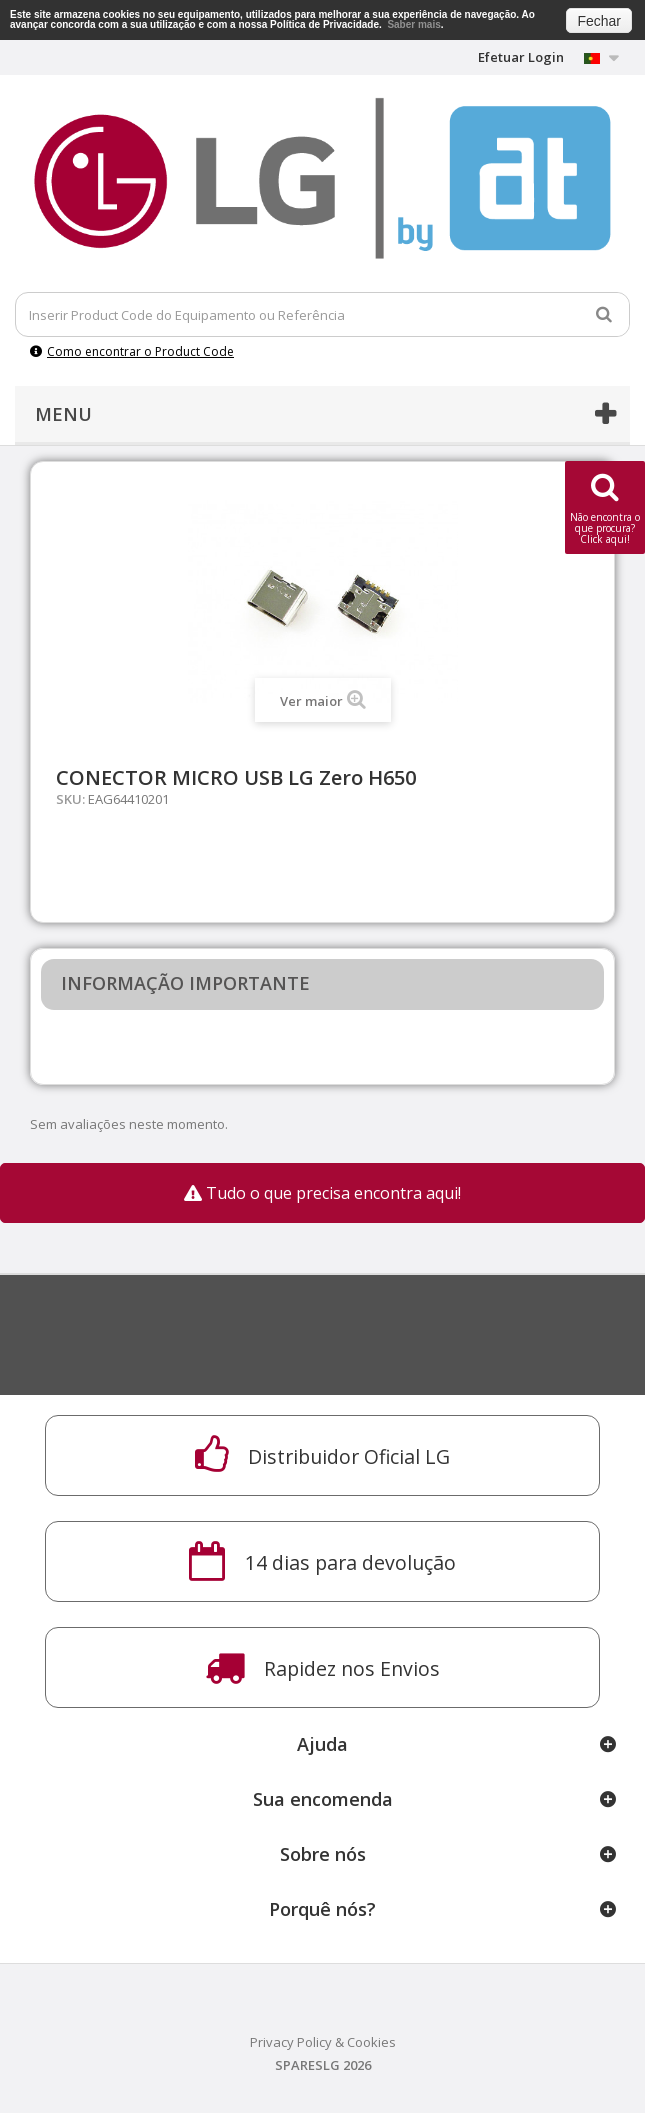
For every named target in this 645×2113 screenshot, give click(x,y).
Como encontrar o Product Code (132, 351)
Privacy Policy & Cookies (323, 2042)
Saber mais (413, 24)
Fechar (599, 21)
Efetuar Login (521, 57)
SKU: (70, 799)
